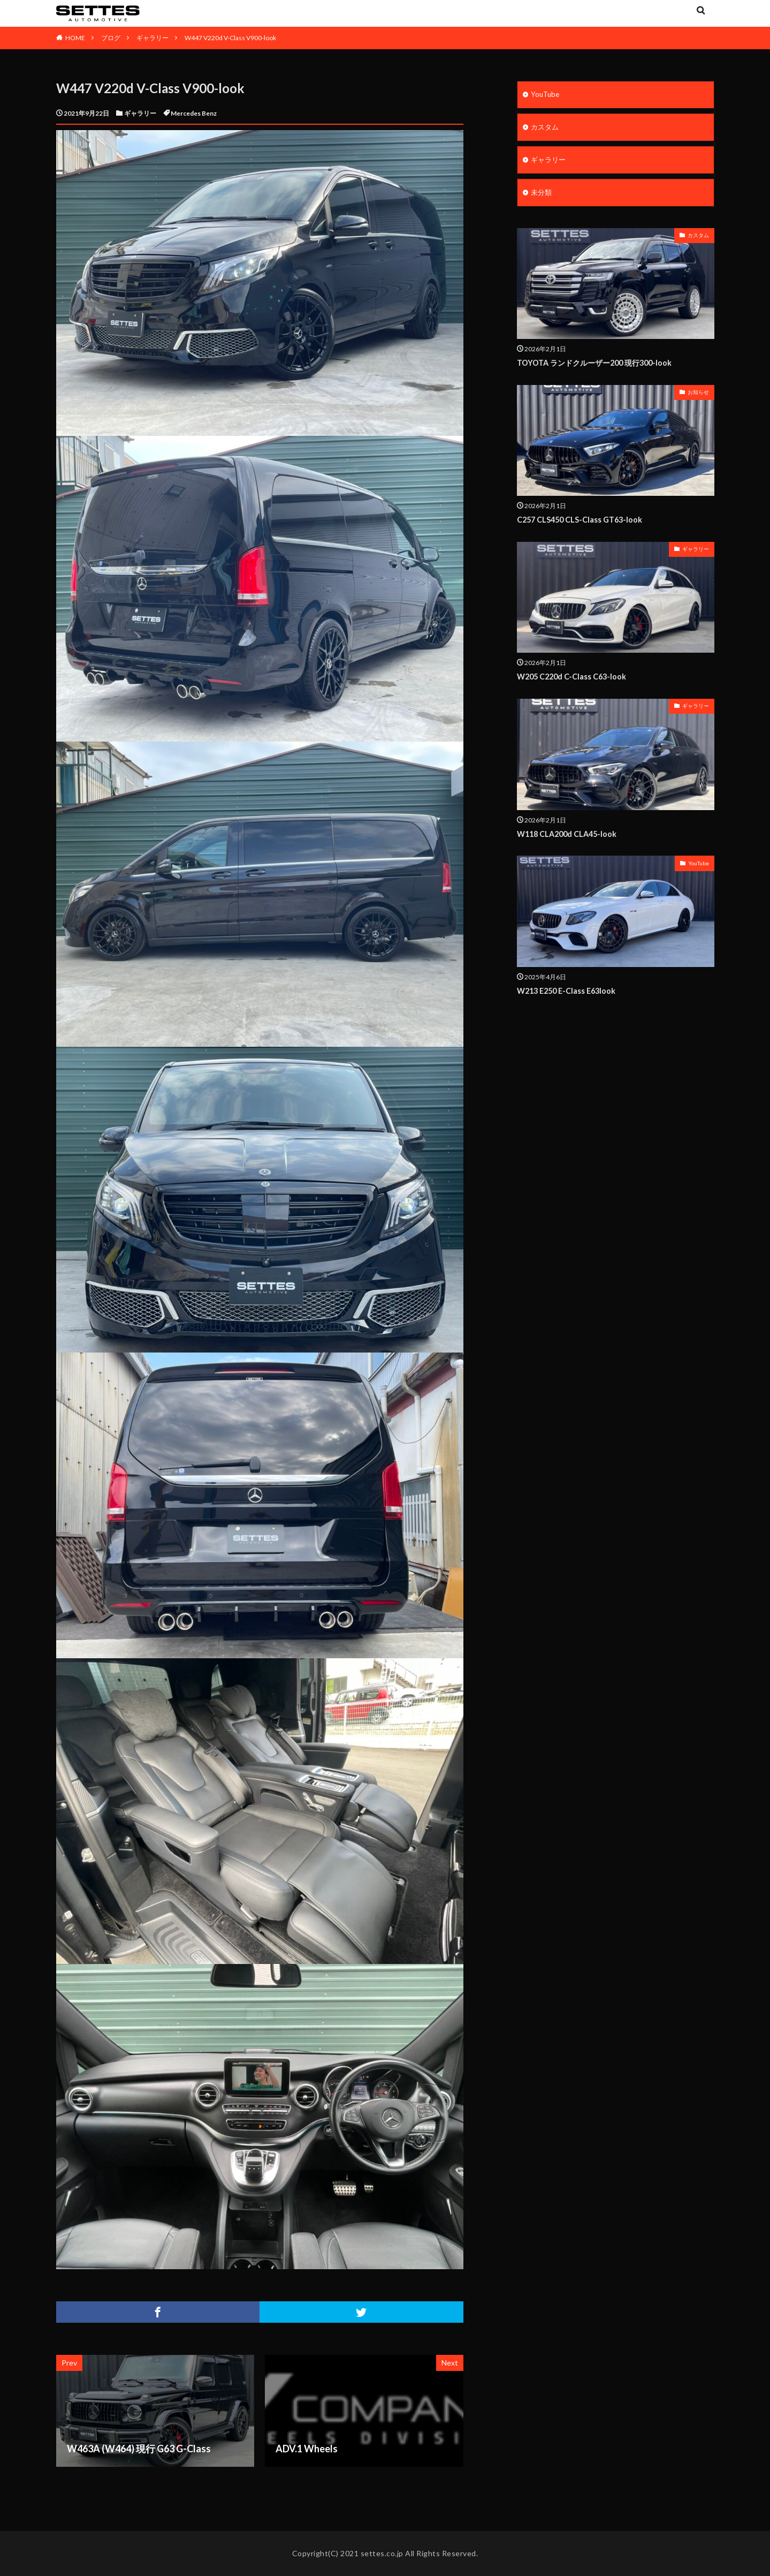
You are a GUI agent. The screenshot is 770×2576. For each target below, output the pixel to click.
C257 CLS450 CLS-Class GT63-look (582, 522)
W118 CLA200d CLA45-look (569, 836)
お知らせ (698, 394)
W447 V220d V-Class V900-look (230, 38)
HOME (75, 38)
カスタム (546, 128)
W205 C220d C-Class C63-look (574, 679)
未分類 (542, 194)
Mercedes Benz (194, 113)
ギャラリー (152, 38)
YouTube (546, 95)
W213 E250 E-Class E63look (569, 993)
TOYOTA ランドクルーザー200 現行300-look (599, 365)
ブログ (110, 38)
